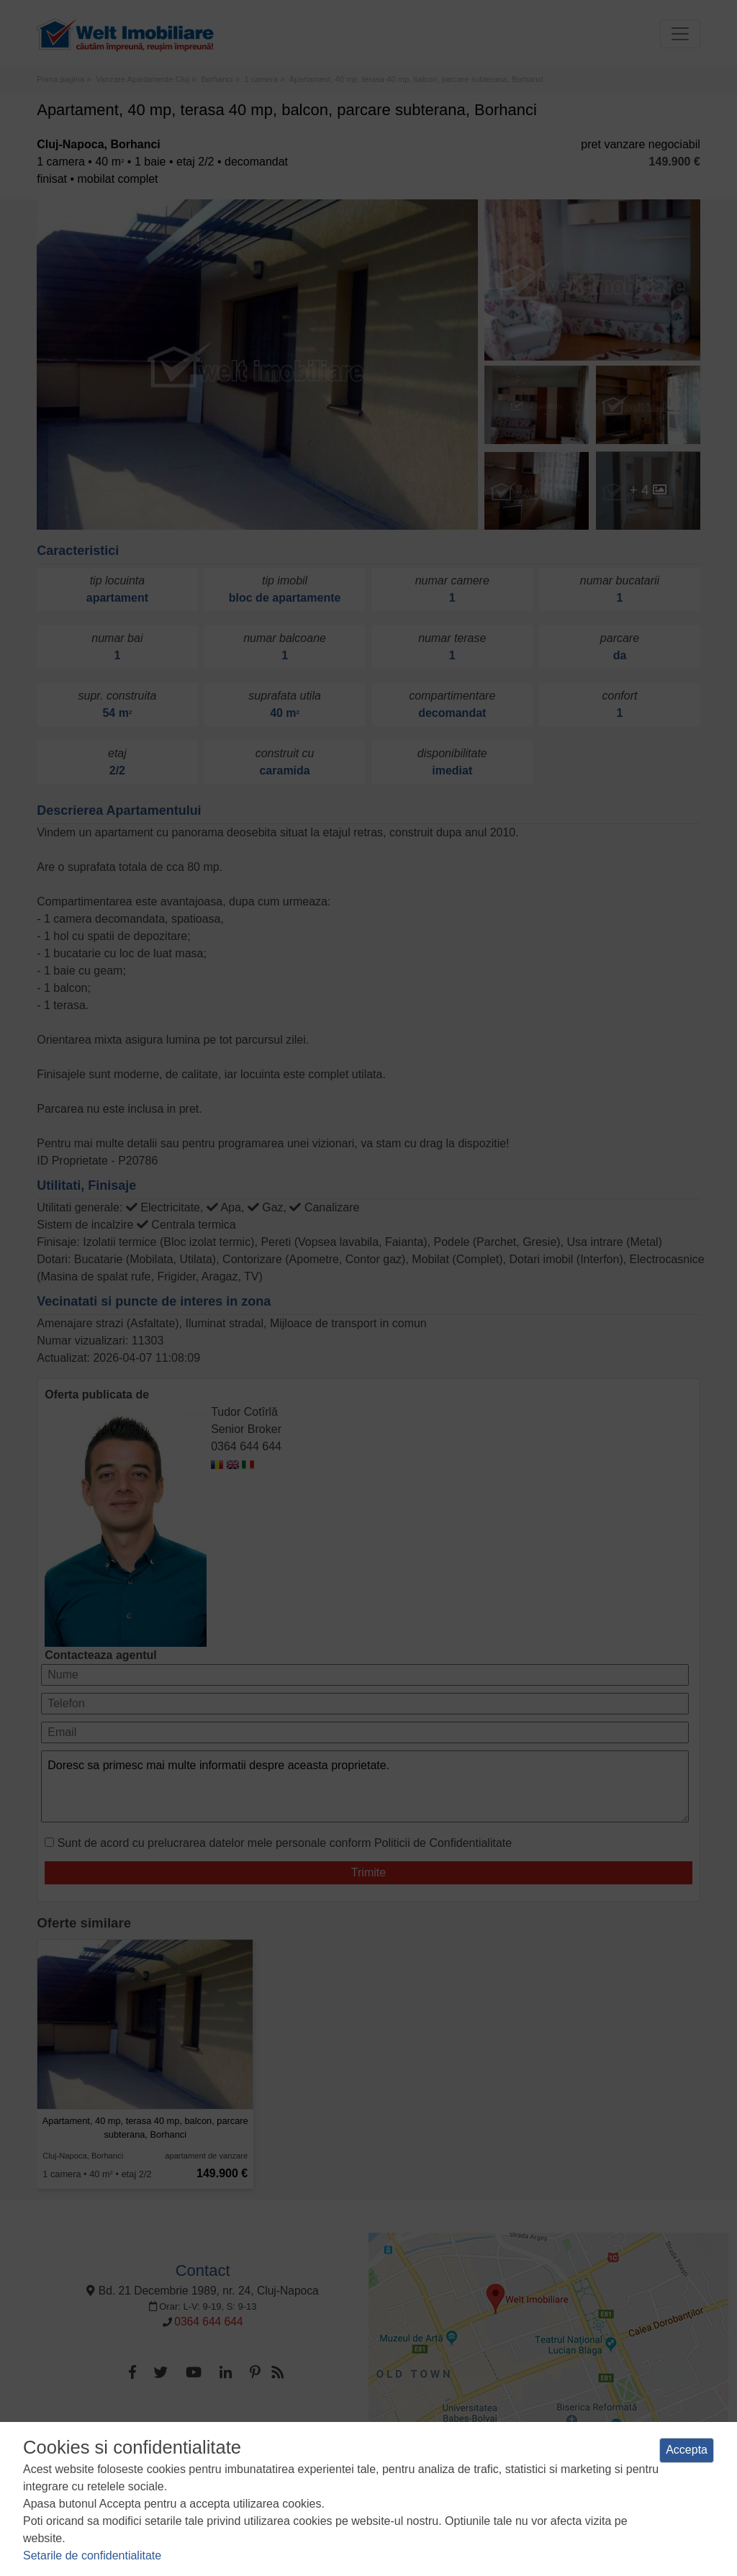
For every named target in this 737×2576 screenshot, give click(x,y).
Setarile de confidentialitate (92, 2555)
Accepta (686, 2450)
